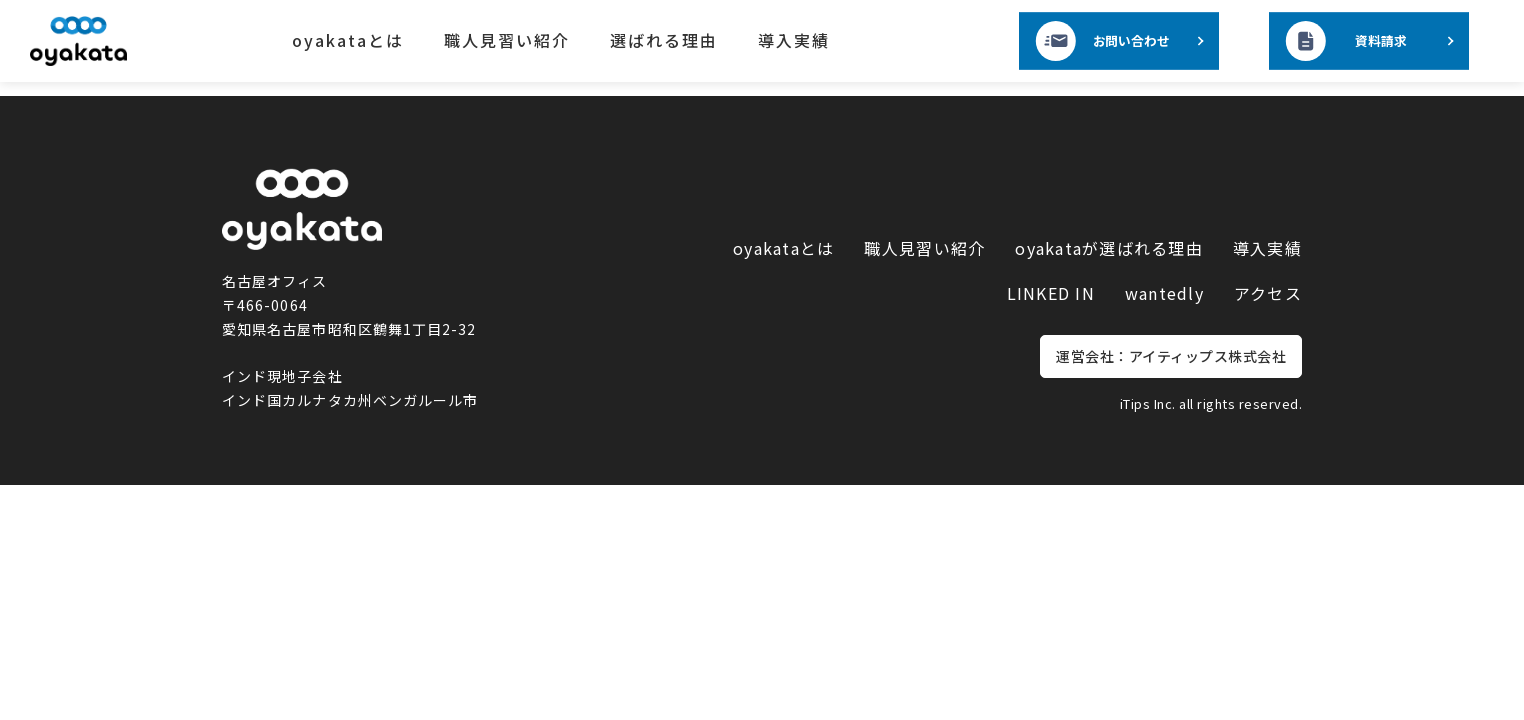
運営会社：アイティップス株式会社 (1171, 356)
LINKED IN (1051, 293)
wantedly (1164, 293)
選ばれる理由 (664, 40)
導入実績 (794, 40)
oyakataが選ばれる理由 (1109, 248)
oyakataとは (348, 40)
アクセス (1268, 293)
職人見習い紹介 (507, 40)
